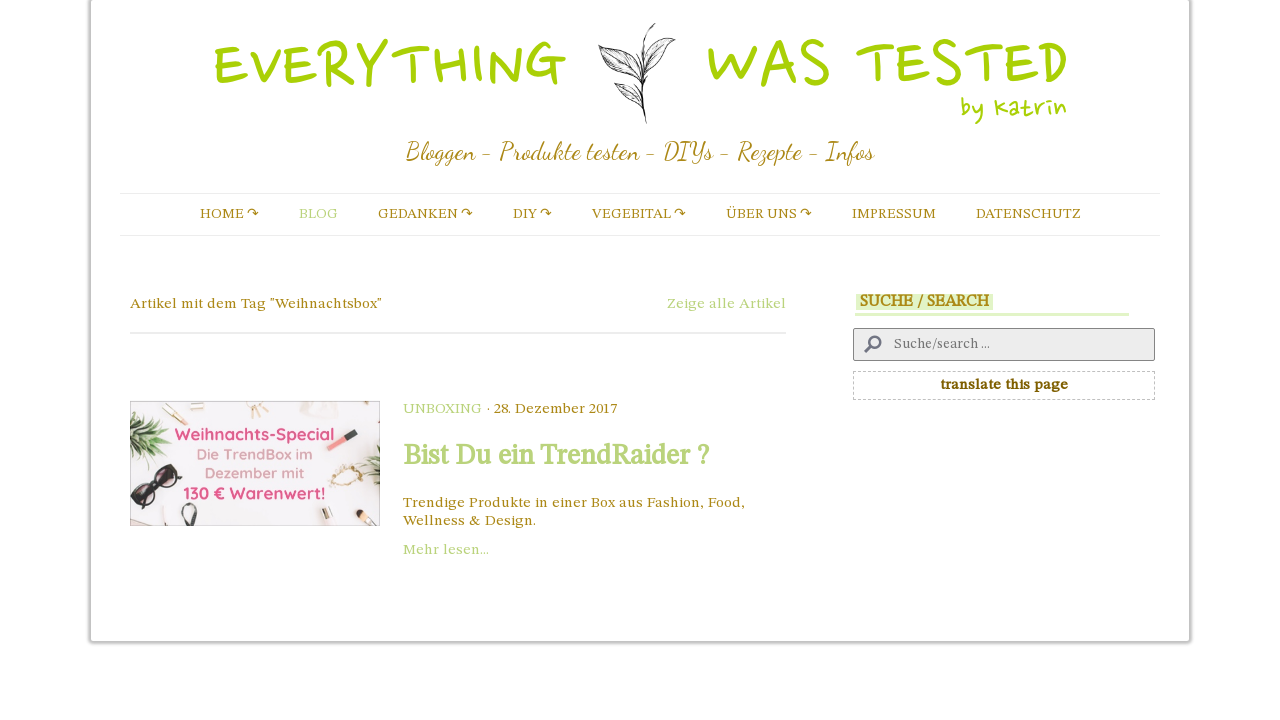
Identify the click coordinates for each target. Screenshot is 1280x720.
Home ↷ (229, 214)
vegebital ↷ (639, 214)
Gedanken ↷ (425, 214)
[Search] (1004, 344)
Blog (318, 214)
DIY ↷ (532, 214)
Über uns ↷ (769, 214)
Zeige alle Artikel (726, 304)
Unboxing (442, 409)
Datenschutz (1028, 214)
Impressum (894, 214)
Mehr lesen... (446, 550)
